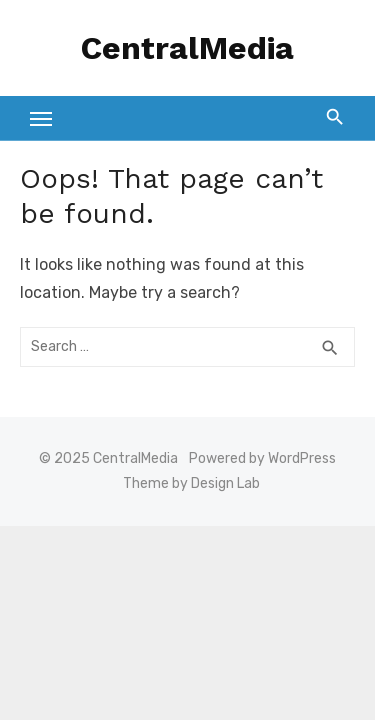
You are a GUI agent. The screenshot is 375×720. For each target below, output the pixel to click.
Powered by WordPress (262, 458)
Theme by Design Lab (191, 483)
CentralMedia (187, 48)
